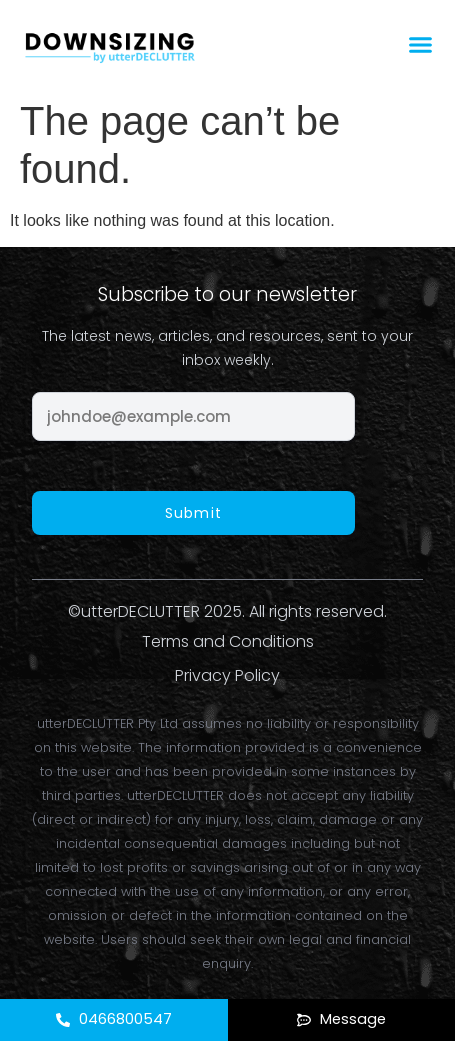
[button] (421, 45)
